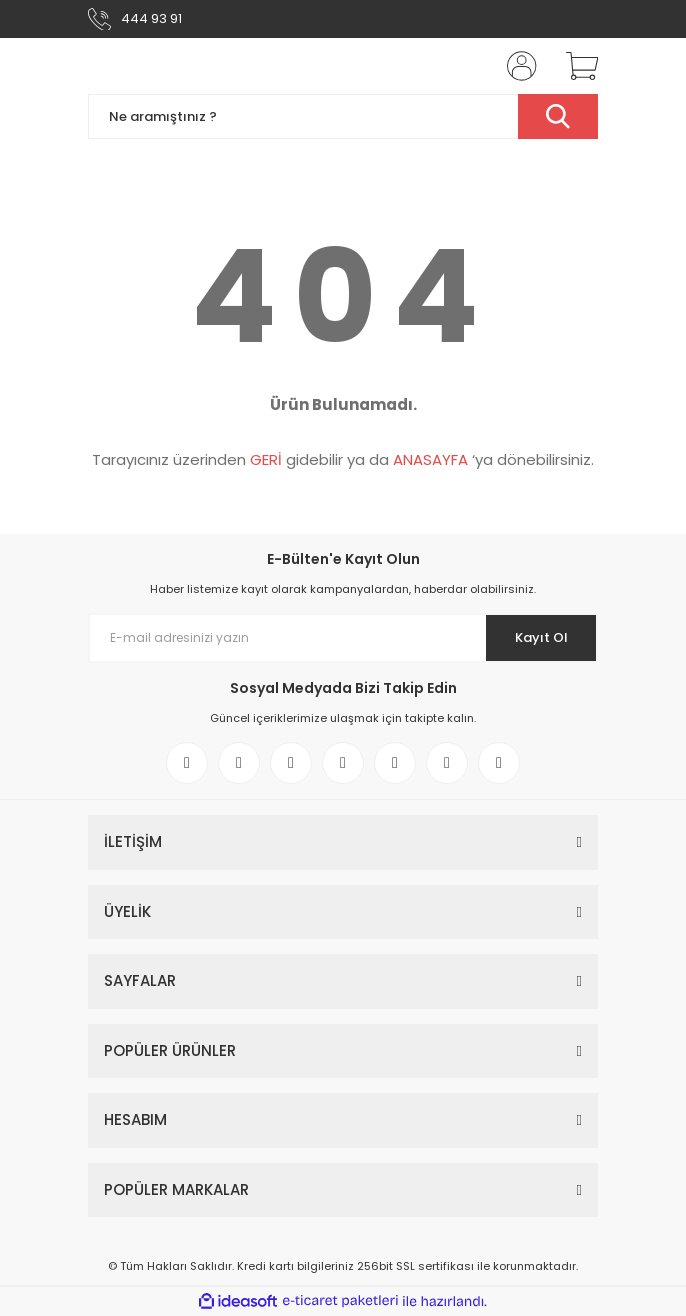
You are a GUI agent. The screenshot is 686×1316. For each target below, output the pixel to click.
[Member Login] (516, 66)
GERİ (266, 459)
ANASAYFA (430, 459)
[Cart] (575, 66)
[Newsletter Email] (343, 638)
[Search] (343, 116)
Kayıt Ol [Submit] (541, 637)
